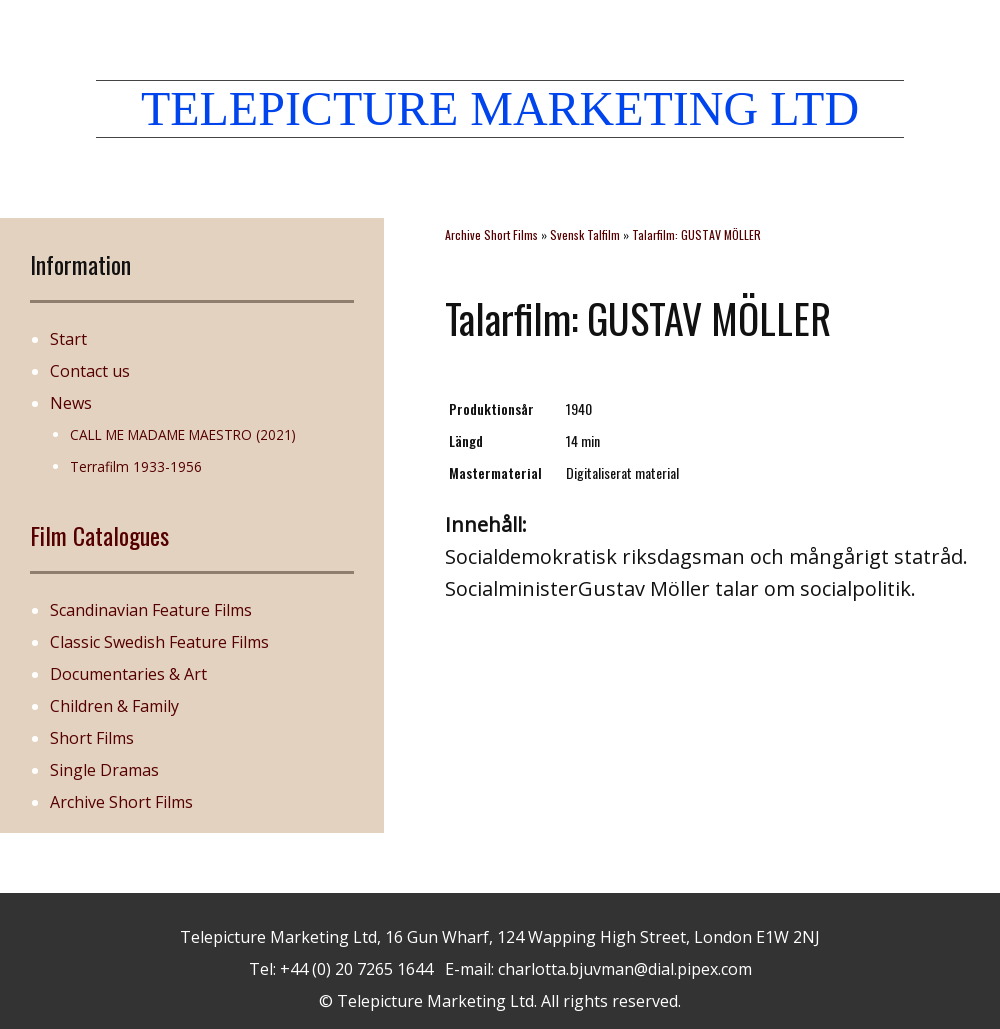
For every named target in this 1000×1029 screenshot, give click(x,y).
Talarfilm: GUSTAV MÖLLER (696, 234)
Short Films (92, 738)
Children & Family (114, 706)
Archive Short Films (121, 802)
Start (68, 339)
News (71, 403)
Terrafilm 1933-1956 (136, 466)
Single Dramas (104, 770)
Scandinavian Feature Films (151, 610)
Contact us (90, 371)
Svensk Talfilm (585, 234)
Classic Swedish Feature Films (159, 642)
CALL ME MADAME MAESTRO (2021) (183, 434)
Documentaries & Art (128, 674)
